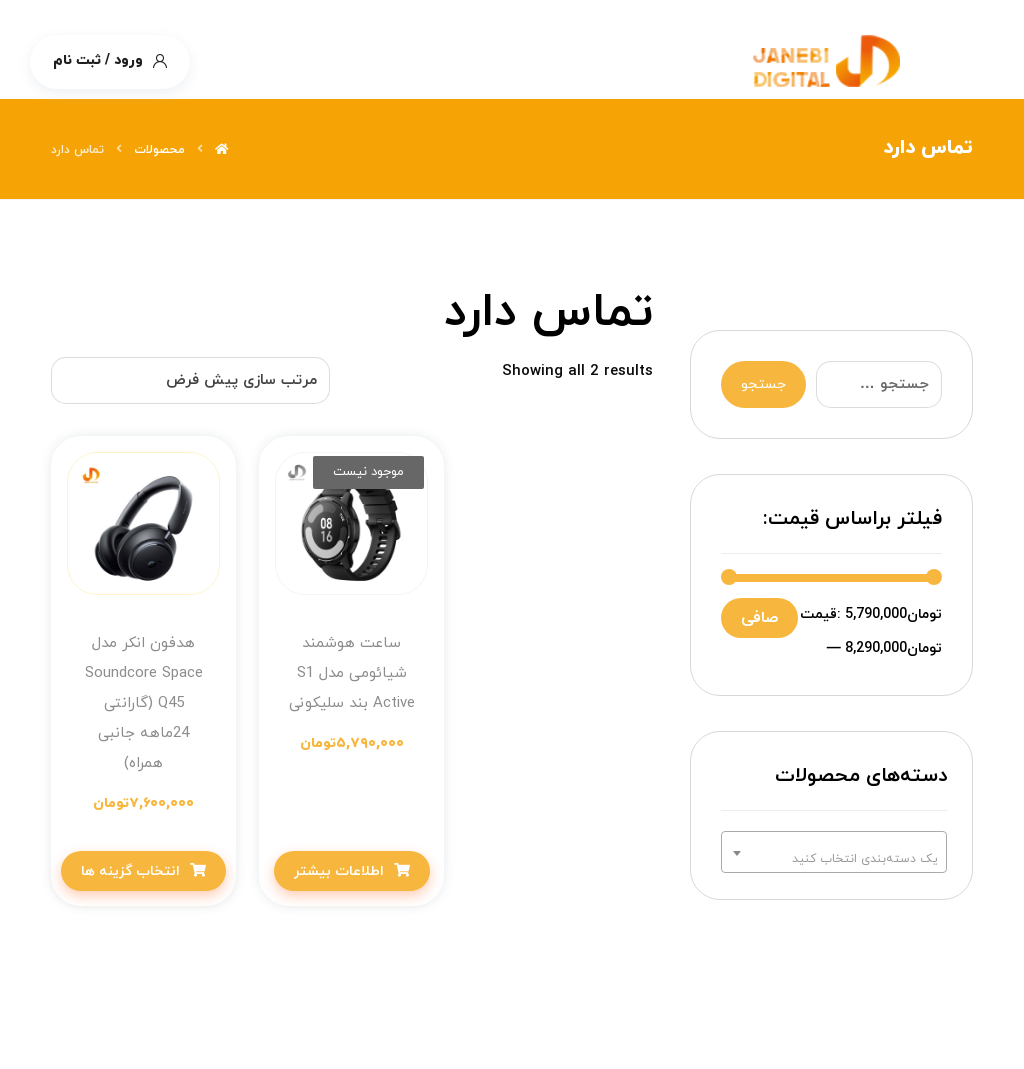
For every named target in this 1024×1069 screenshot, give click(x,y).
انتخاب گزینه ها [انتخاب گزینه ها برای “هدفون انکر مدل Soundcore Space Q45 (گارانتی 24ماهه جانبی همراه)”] (130, 871)
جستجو (763, 384)
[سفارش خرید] (190, 380)
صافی (759, 618)
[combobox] (834, 852)
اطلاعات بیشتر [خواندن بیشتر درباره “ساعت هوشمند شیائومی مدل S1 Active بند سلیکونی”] (339, 871)
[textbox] (834, 859)
